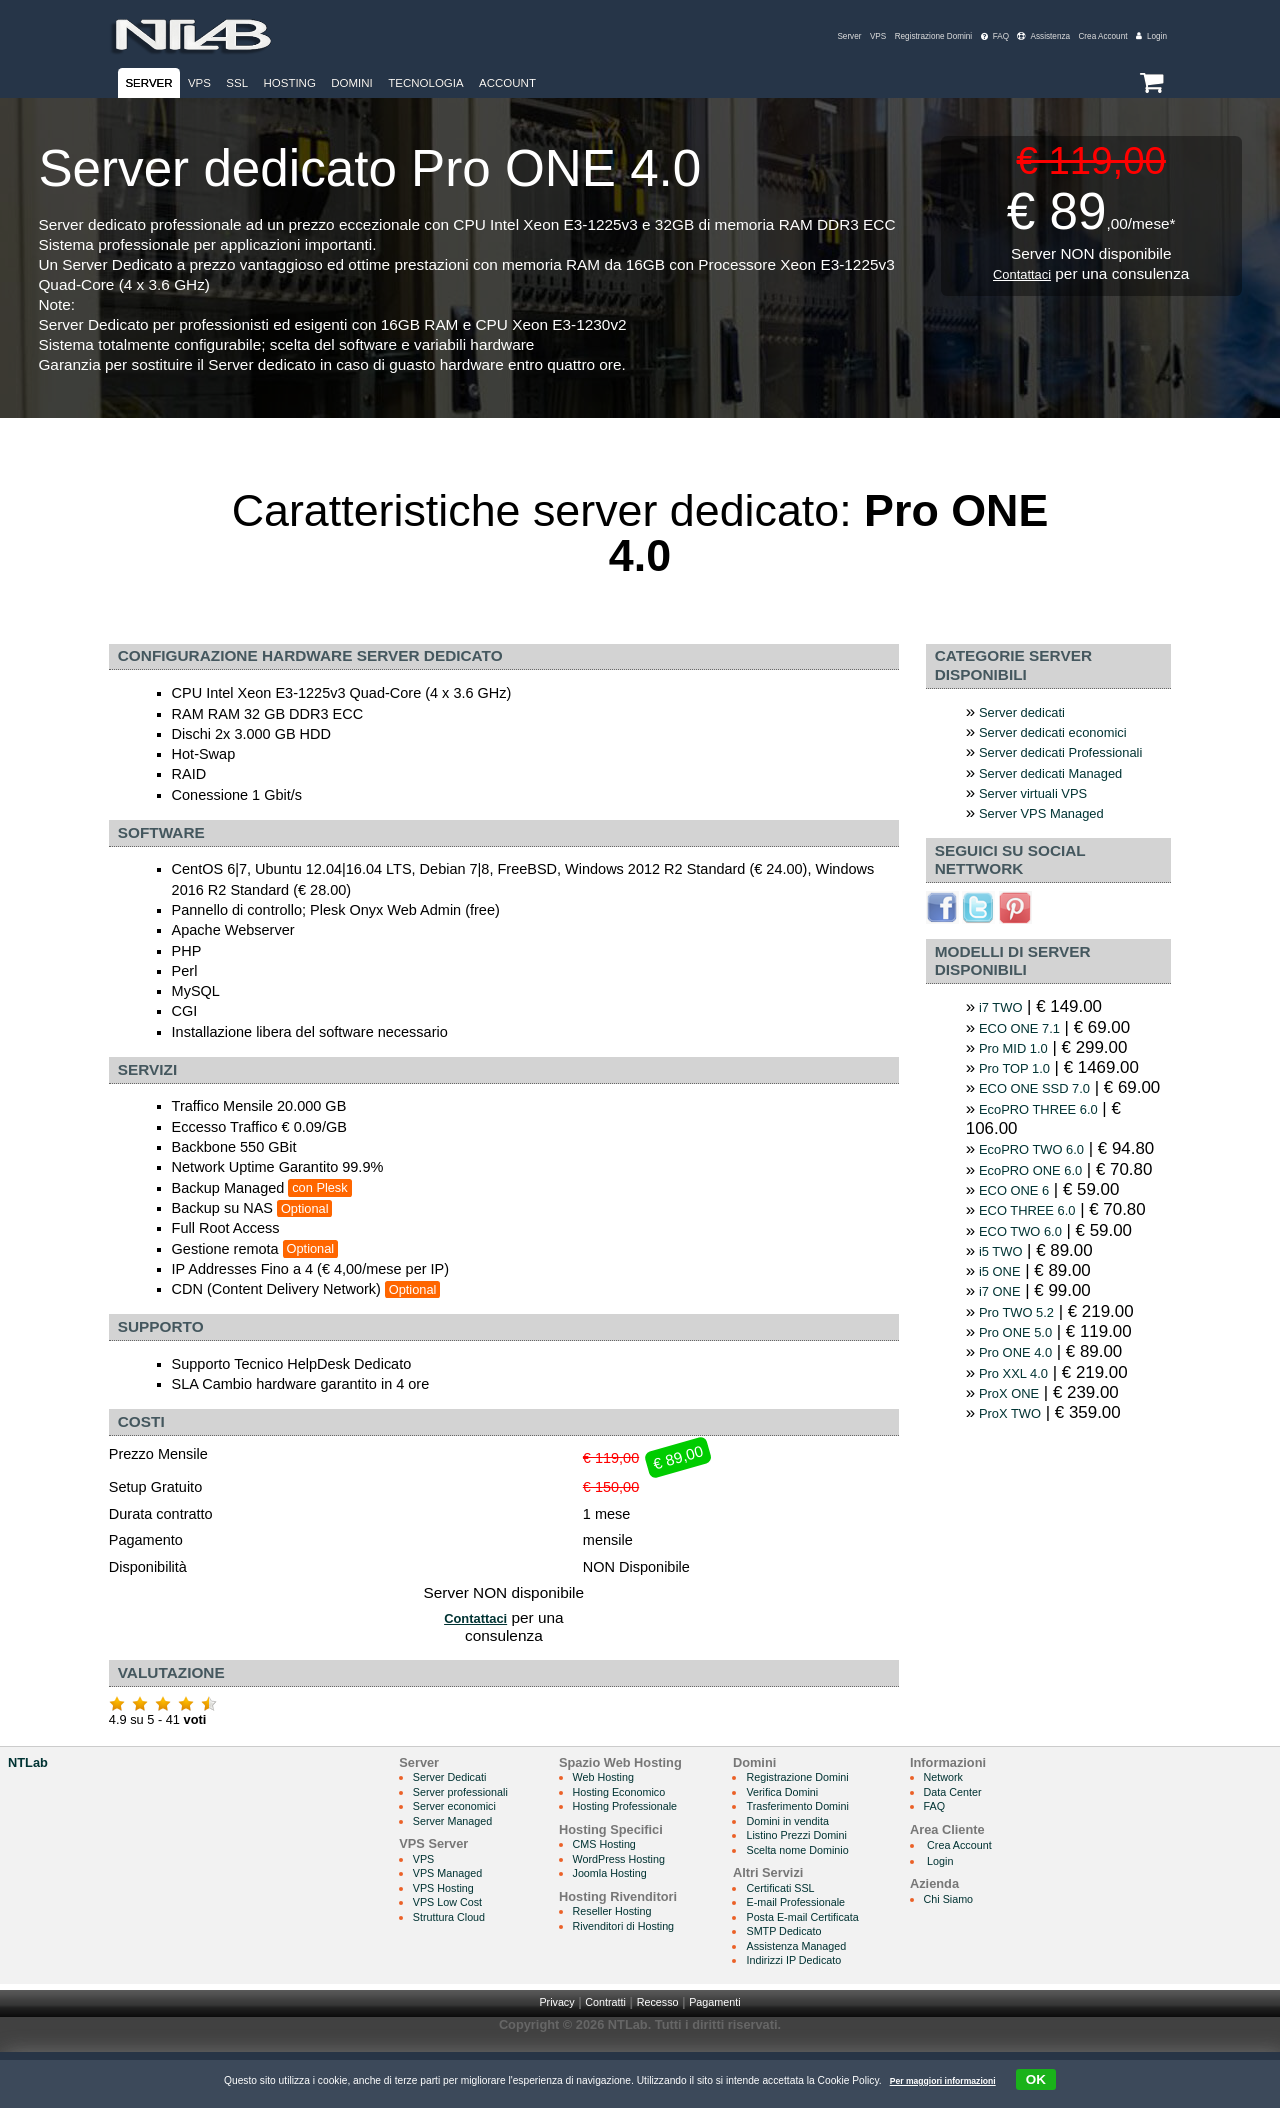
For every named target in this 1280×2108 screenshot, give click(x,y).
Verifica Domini (824, 1830)
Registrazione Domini (896, 36)
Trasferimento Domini (843, 1845)
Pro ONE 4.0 (1023, 1466)
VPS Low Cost (455, 1946)
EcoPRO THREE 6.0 (1050, 1165)
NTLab (28, 1799)
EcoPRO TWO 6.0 (1042, 1208)
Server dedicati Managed (1065, 798)
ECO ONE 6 (1022, 1294)
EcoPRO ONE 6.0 (1041, 1251)
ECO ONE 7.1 (1028, 1057)
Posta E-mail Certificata (849, 1961)
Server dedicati (1031, 712)
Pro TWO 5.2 (1024, 1423)
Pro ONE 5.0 (1023, 1444)
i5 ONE (1005, 1380)
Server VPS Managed (1054, 841)
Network (1004, 1815)
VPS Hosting (450, 1930)
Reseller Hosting (639, 1954)
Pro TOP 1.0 (1022, 1100)
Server (798, 36)
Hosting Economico (647, 1830)
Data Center (1015, 1830)
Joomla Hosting (636, 1915)
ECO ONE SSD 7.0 (1046, 1122)
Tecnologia (426, 83)
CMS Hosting (629, 1884)
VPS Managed (455, 1915)
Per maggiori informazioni (939, 2080)
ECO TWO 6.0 (1029, 1337)
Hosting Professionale (654, 1845)
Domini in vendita (831, 1861)
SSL (237, 83)
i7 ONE (1005, 1401)
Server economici (463, 1845)
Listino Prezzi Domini (841, 1876)
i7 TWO (1006, 1036)
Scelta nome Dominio (843, 1892)
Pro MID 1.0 (1021, 1079)
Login (1149, 36)
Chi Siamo (1010, 1938)
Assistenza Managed (841, 1992)
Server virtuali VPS (1044, 819)
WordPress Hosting (647, 1900)
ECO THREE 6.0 (1037, 1315)
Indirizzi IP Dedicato (838, 2007)
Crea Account (1093, 36)
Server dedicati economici (1068, 733)
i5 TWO (1006, 1358)
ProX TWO (1017, 1530)
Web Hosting (628, 1815)
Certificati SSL (822, 1930)
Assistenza (1023, 36)
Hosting (289, 83)
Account (507, 83)
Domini (352, 83)
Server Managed (461, 1861)
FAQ (967, 36)
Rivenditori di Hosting (652, 1969)
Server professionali (470, 1830)
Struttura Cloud (457, 1961)
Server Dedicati (457, 1815)
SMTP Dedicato (826, 1976)
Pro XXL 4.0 (1021, 1487)
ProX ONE (1016, 1509)
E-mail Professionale (840, 1946)
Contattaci (1021, 273)
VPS (830, 36)
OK (1048, 2078)
